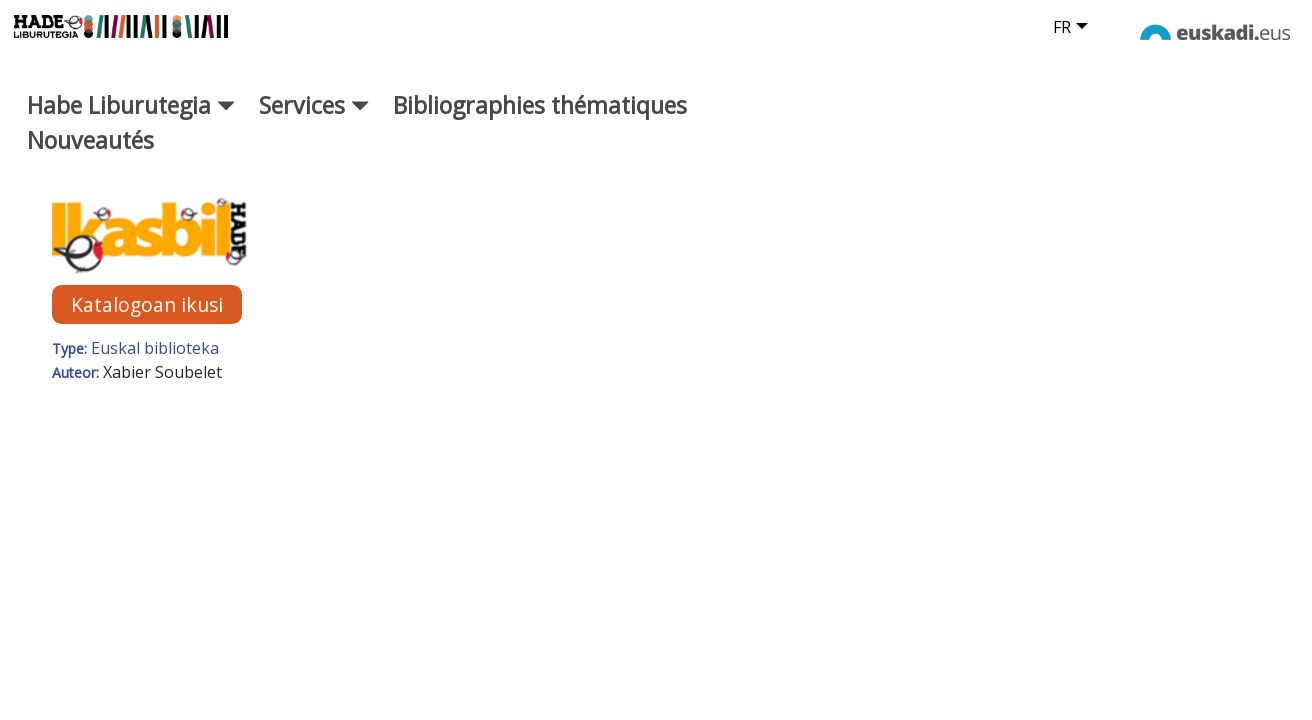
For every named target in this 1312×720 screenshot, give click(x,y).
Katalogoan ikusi (147, 319)
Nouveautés (90, 155)
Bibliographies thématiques (540, 121)
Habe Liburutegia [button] (131, 121)
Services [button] (314, 121)
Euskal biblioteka (155, 363)
